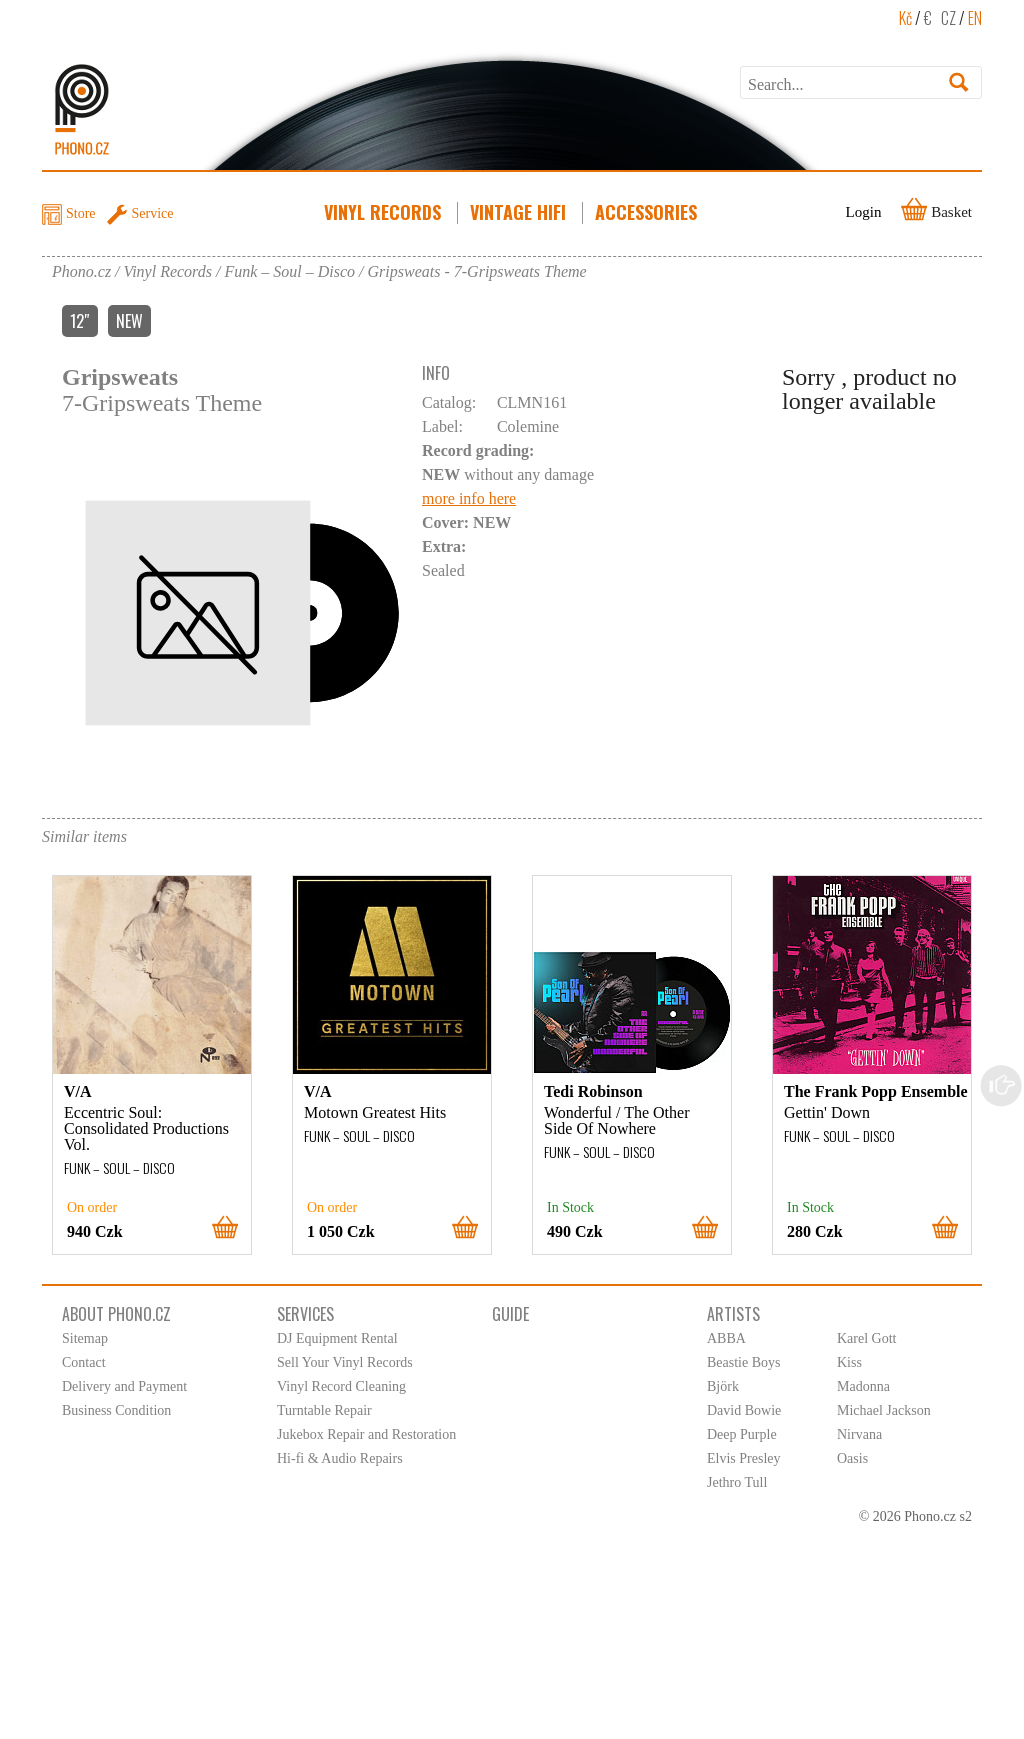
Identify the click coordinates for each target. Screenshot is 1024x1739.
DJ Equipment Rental (337, 1338)
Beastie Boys (744, 1362)
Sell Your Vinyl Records (345, 1362)
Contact (84, 1362)
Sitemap (85, 1338)
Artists (733, 1314)
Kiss (849, 1362)
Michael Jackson (884, 1410)
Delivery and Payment (124, 1386)
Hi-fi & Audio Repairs (340, 1458)
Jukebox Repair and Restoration (366, 1434)
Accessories (648, 212)
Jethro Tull (737, 1482)
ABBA (726, 1338)
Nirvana (859, 1434)
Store (81, 213)
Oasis (852, 1458)
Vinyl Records (384, 212)
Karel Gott (866, 1338)
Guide (510, 1314)
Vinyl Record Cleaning (341, 1386)
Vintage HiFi (520, 212)
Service (153, 213)
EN (975, 18)
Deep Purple (742, 1434)
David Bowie (744, 1410)
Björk (723, 1386)
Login (864, 212)
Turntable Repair (324, 1410)
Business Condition (116, 1410)
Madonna (863, 1386)
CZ (948, 18)
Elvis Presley (744, 1458)
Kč (905, 18)
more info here (469, 498)
